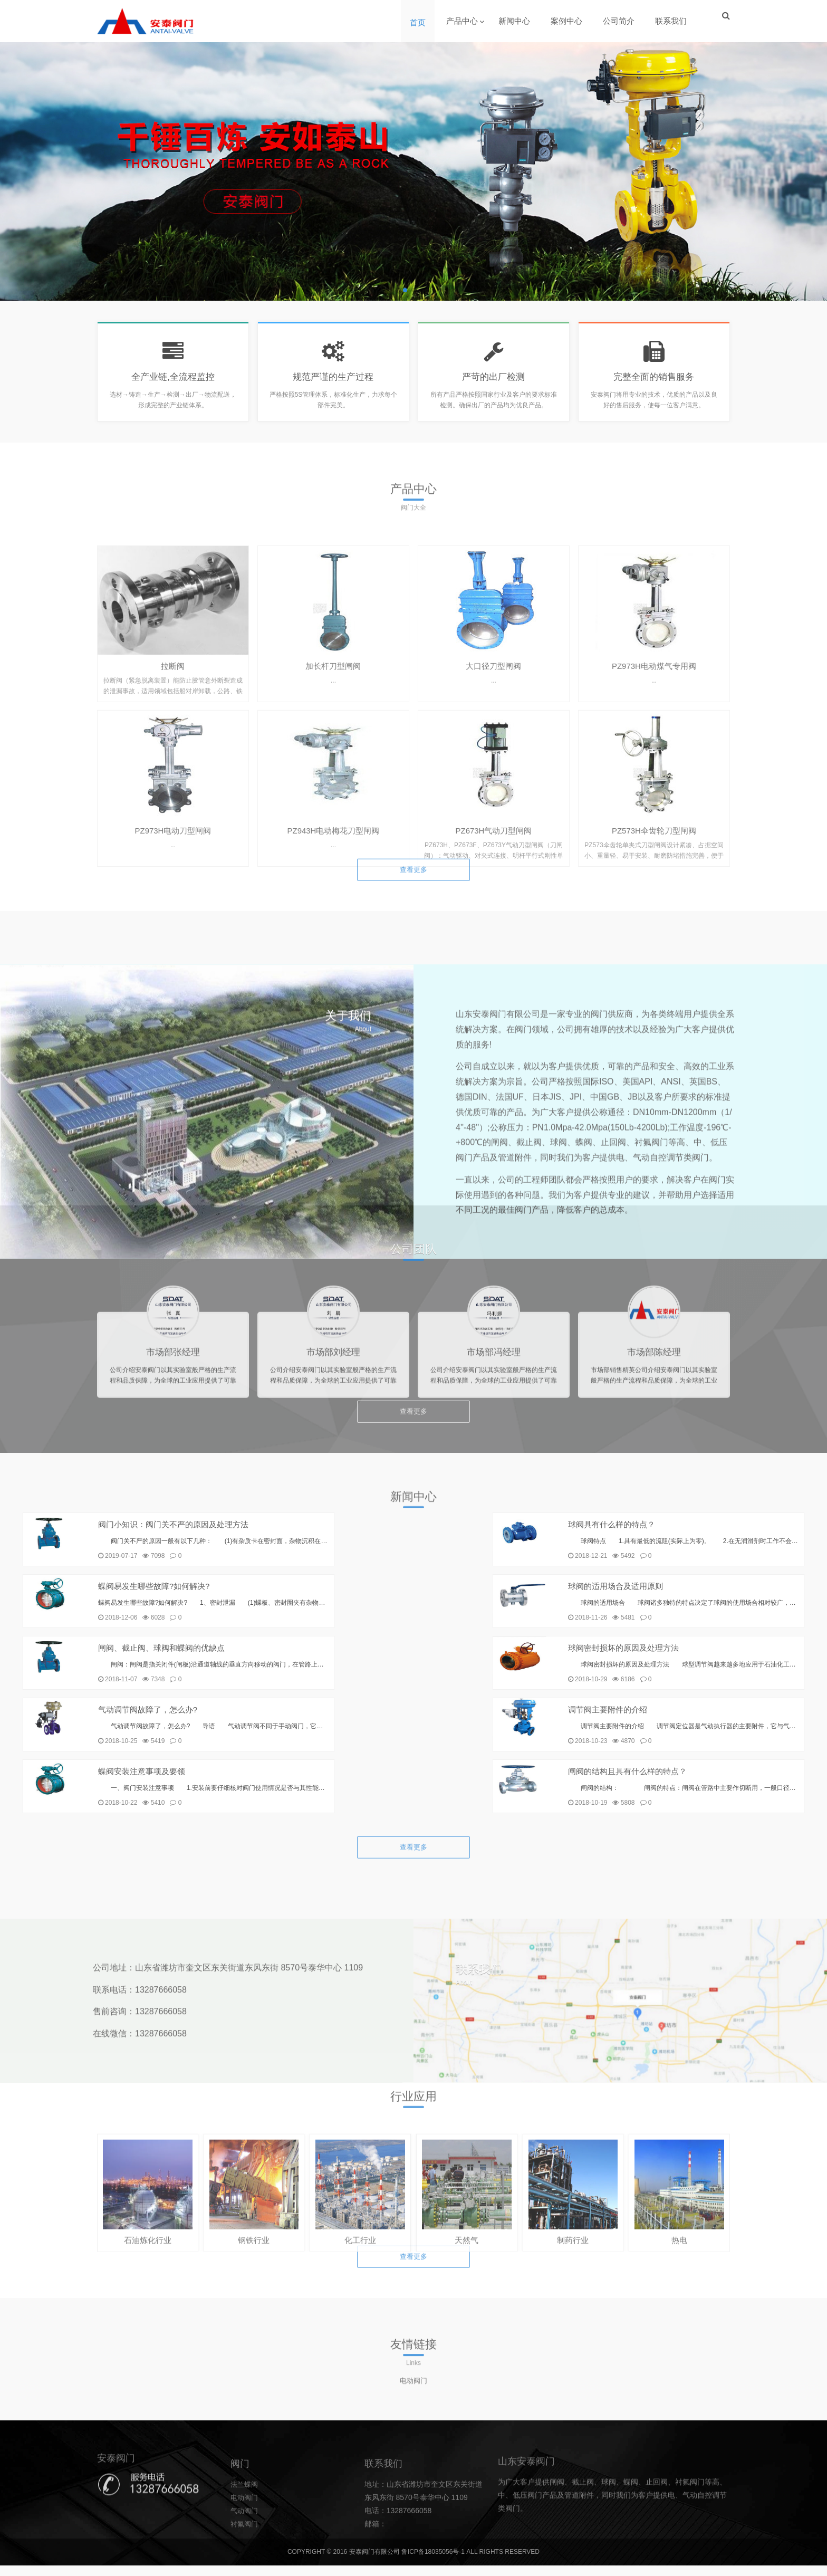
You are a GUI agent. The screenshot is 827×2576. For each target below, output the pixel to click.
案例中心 (567, 20)
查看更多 (413, 900)
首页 (419, 22)
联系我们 (672, 20)
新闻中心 (515, 20)
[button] (405, 290)
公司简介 (620, 20)
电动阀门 (413, 2404)
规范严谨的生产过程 (333, 382)
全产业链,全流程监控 (173, 382)
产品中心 (463, 20)
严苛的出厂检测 (493, 382)
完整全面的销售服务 (654, 382)
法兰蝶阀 (245, 2555)
